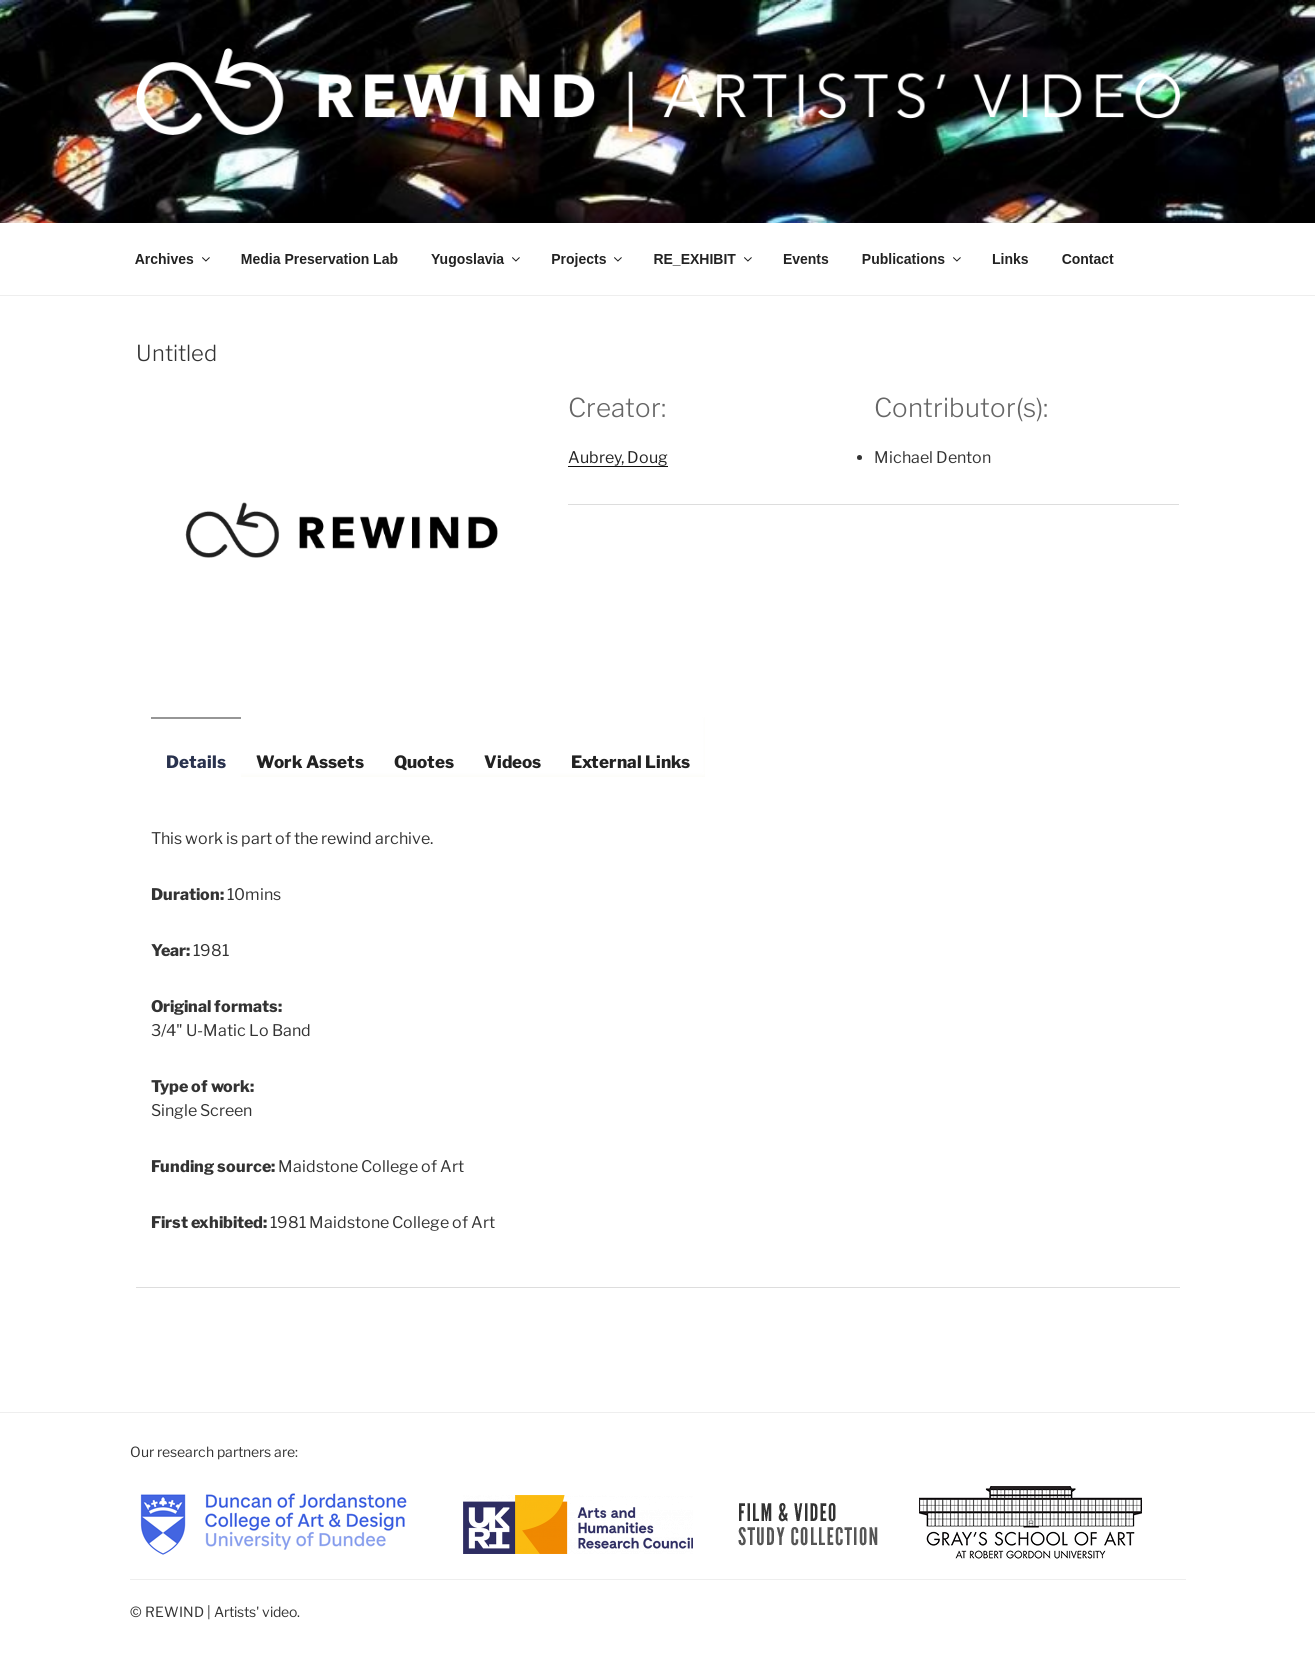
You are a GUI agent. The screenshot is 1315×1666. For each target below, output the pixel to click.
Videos (512, 762)
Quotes (424, 762)
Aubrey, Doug (618, 457)
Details (196, 762)
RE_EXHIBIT (703, 259)
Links (1010, 259)
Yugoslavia (477, 259)
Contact (1088, 259)
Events (806, 259)
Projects (588, 259)
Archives (174, 259)
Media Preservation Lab (319, 259)
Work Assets (310, 762)
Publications (913, 259)
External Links (630, 762)
